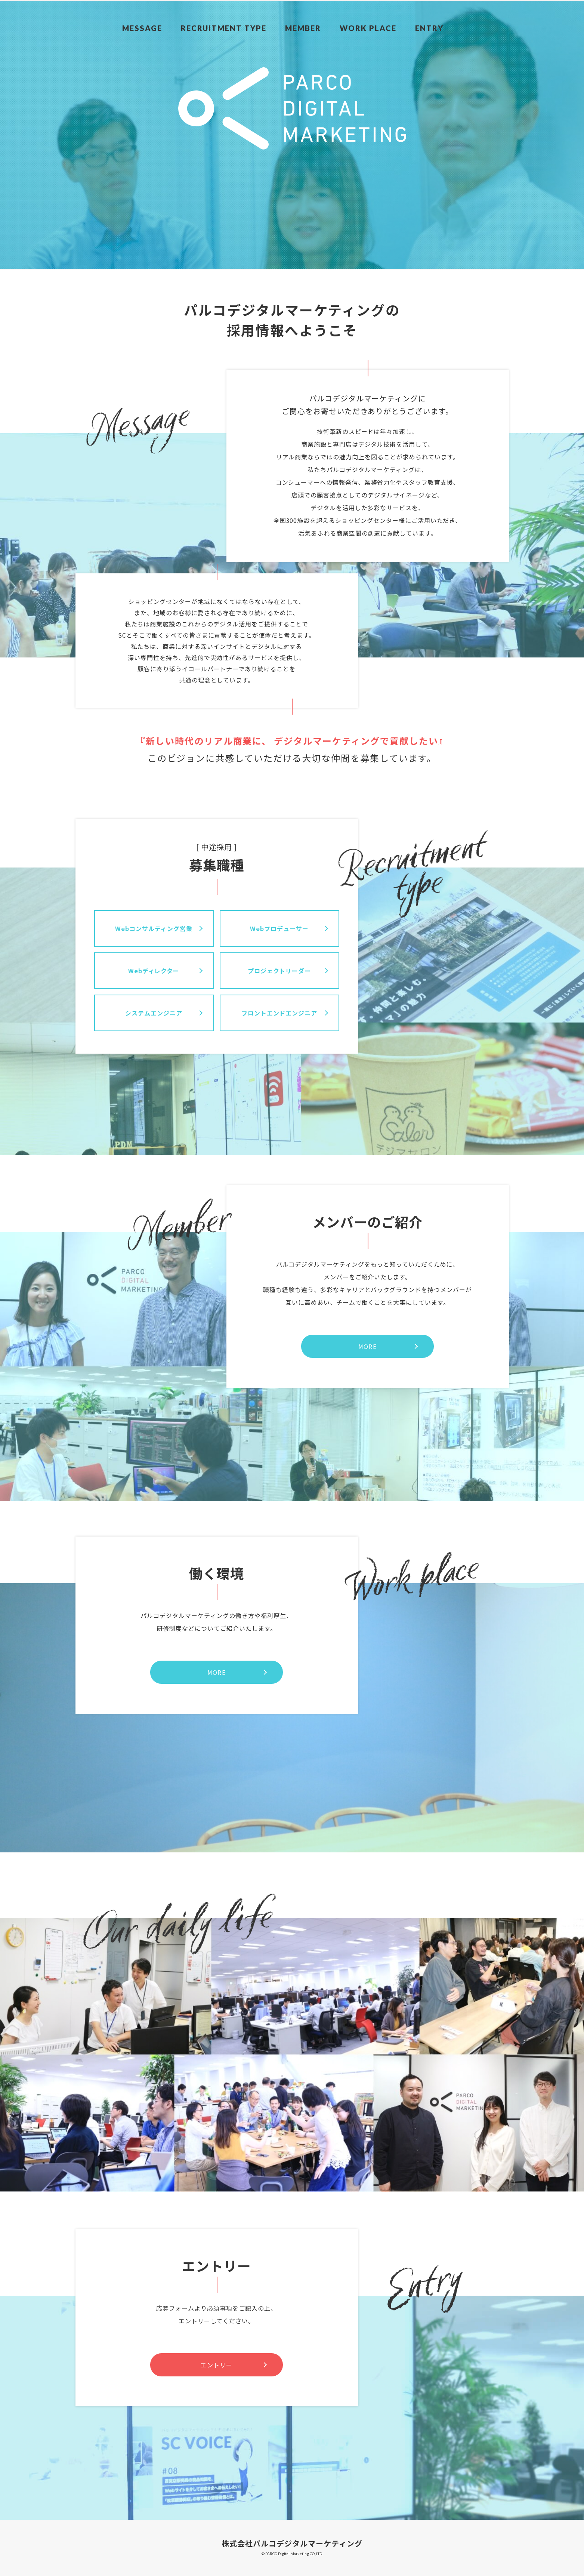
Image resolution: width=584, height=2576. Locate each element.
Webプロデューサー (279, 928)
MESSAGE (171, 10)
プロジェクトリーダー (279, 970)
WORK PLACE (394, 10)
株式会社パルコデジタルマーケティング (292, 2543)
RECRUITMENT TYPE (251, 10)
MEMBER (330, 10)
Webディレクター (154, 970)
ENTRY (455, 10)
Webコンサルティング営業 (153, 928)
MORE (367, 1346)
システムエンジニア (153, 1012)
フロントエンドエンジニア (279, 1012)
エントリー (216, 2364)
